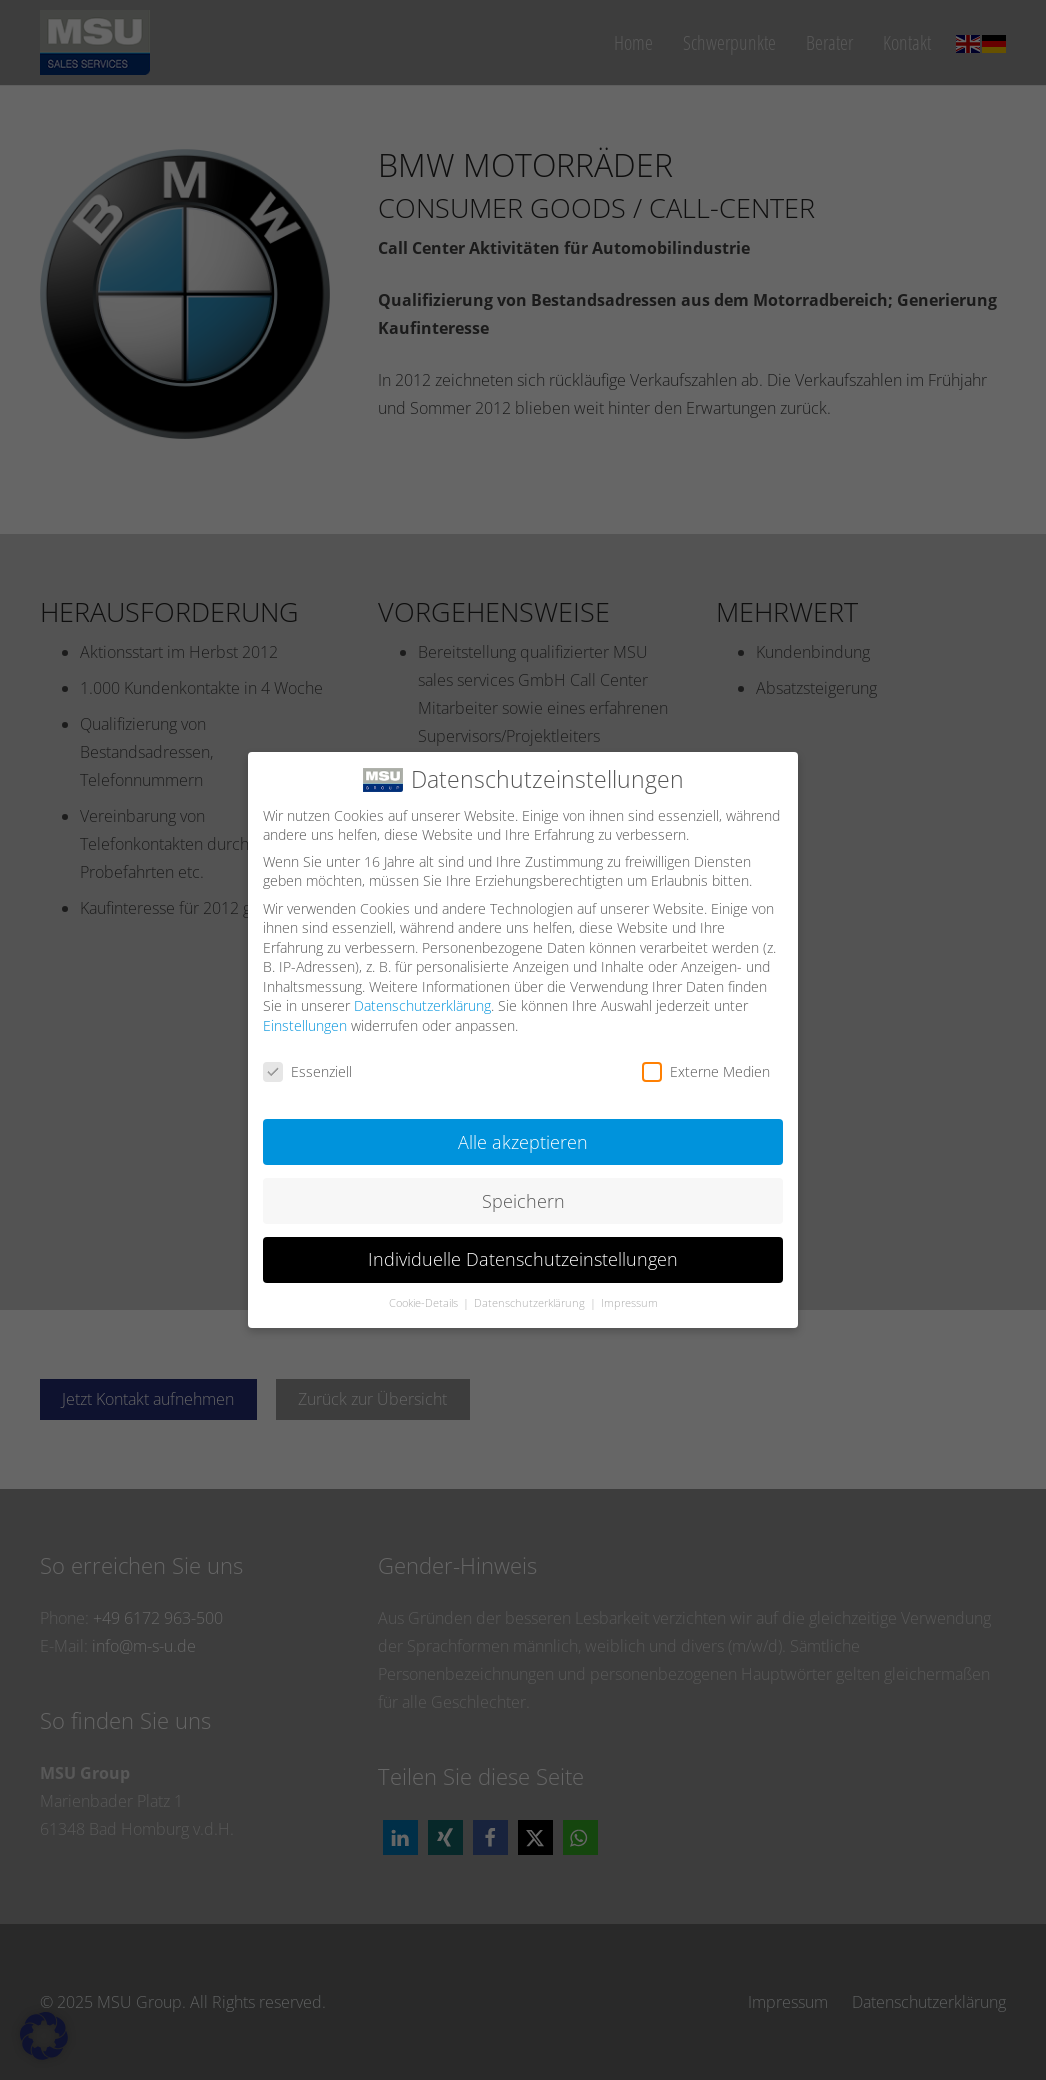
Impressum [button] (629, 1296)
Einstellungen (305, 1017)
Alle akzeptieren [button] (523, 1134)
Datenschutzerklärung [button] (531, 1296)
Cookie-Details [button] (425, 1296)
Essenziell (307, 1063)
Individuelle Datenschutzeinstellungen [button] (523, 1252)
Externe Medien (706, 1063)
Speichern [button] (523, 1193)
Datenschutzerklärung (422, 998)
